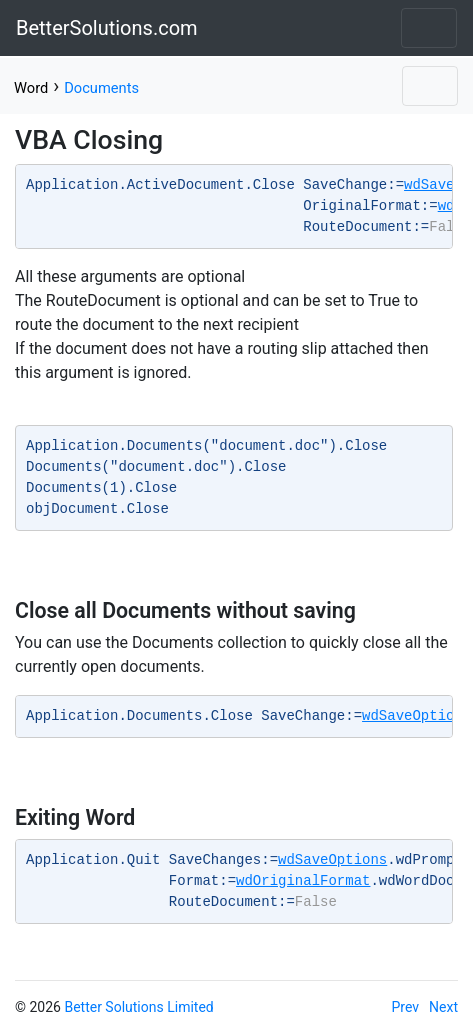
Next (443, 1007)
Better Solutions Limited (138, 1007)
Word (31, 88)
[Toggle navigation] (429, 28)
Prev (406, 1007)
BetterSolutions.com (107, 28)
